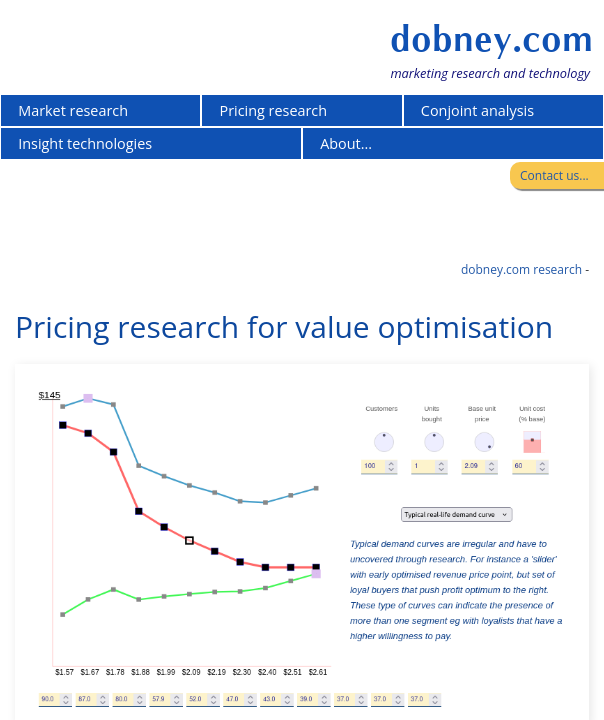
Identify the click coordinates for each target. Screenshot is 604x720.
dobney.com (491, 39)
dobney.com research (521, 269)
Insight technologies (85, 143)
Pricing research (274, 110)
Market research (73, 110)
